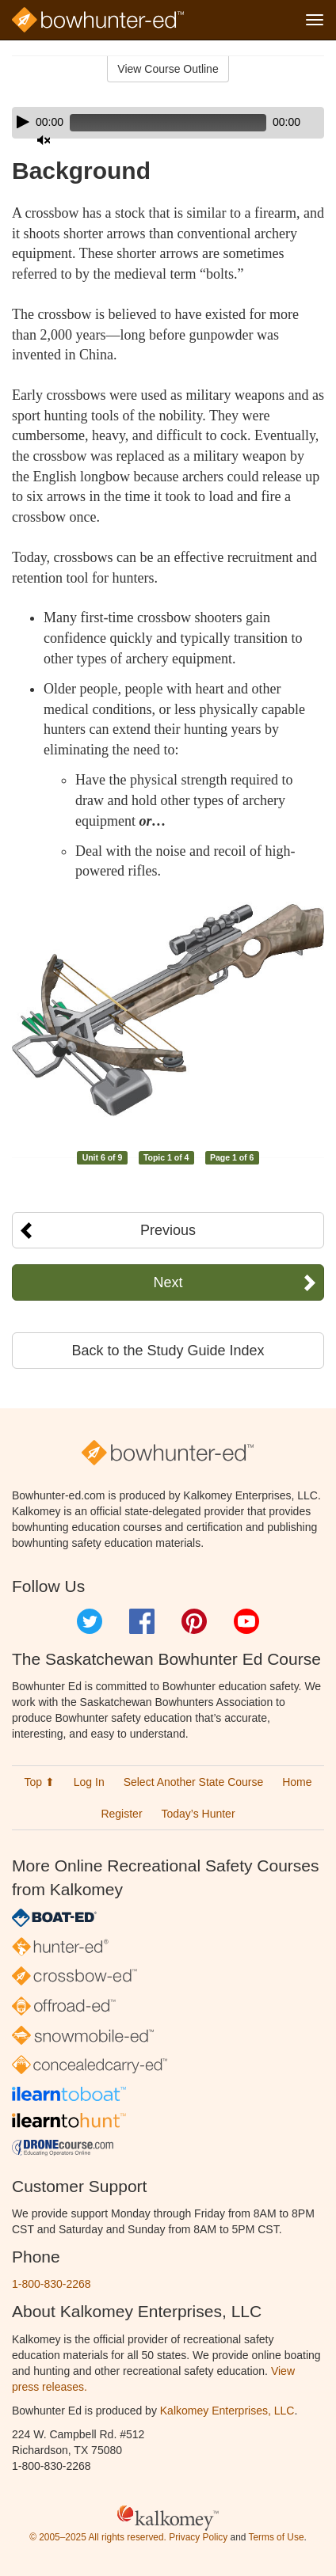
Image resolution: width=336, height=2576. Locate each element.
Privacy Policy (198, 2537)
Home (296, 1782)
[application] (168, 123)
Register (121, 1813)
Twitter (89, 1621)
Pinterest (194, 1621)
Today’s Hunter (198, 1813)
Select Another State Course (194, 1782)
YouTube (246, 1621)
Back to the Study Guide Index (167, 1350)
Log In (89, 1782)
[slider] (168, 122)
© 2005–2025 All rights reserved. (97, 2537)
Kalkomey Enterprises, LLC (227, 2410)
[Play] (23, 122)
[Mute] (43, 140)
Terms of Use (276, 2537)
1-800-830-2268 (51, 2284)
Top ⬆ (39, 1782)
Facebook (142, 1621)
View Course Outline (167, 69)
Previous (168, 1230)
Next (167, 1282)
